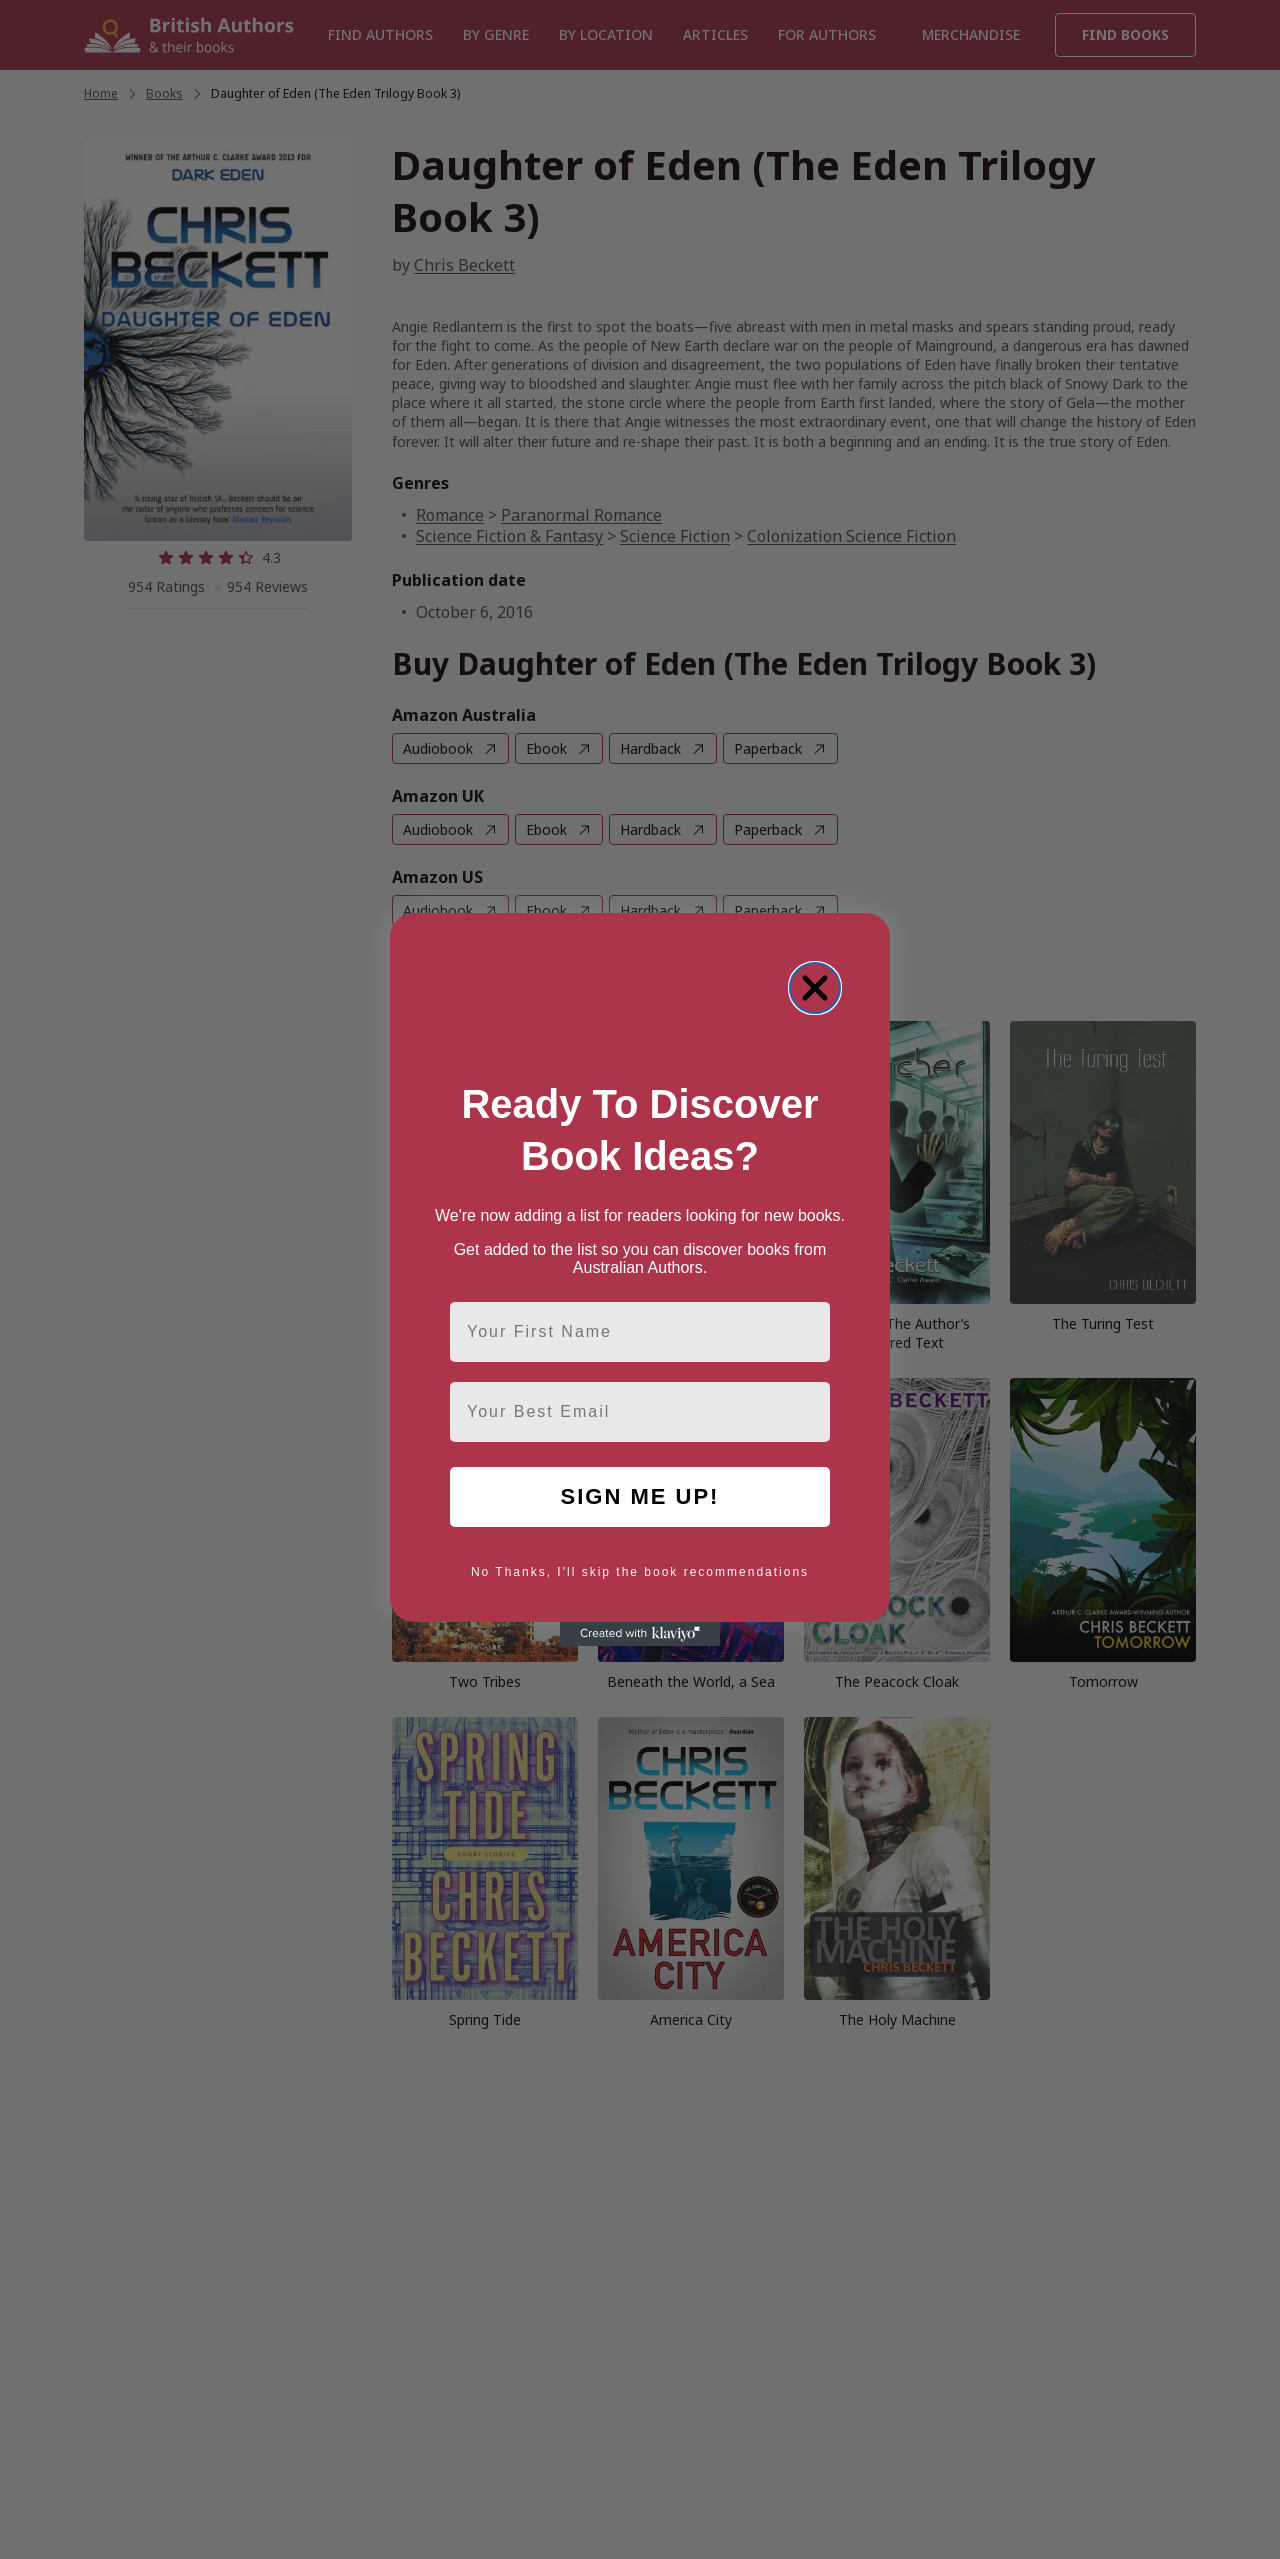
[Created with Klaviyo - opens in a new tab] (640, 1634)
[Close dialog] (815, 988)
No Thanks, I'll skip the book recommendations (640, 1572)
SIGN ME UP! (640, 1496)
